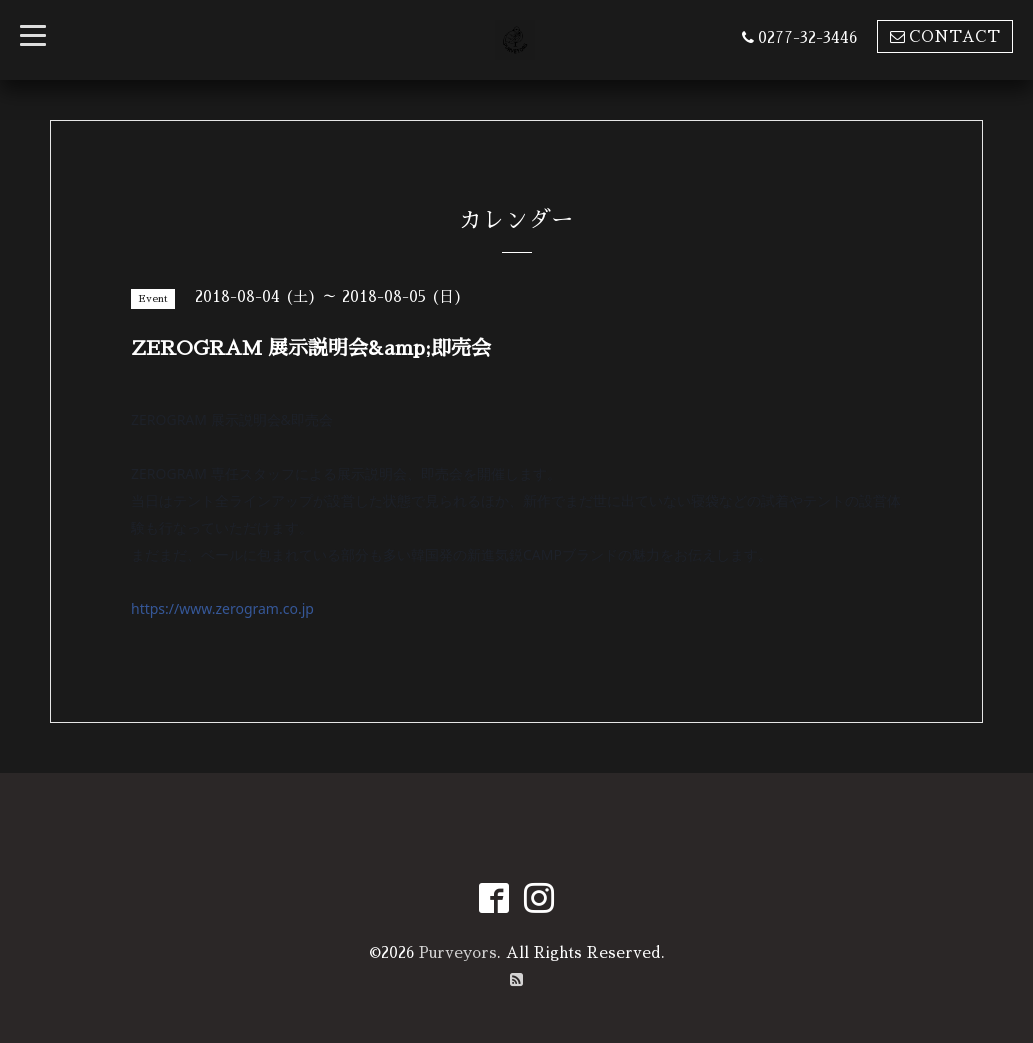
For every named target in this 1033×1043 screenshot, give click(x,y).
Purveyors (458, 952)
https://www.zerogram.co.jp (222, 608)
